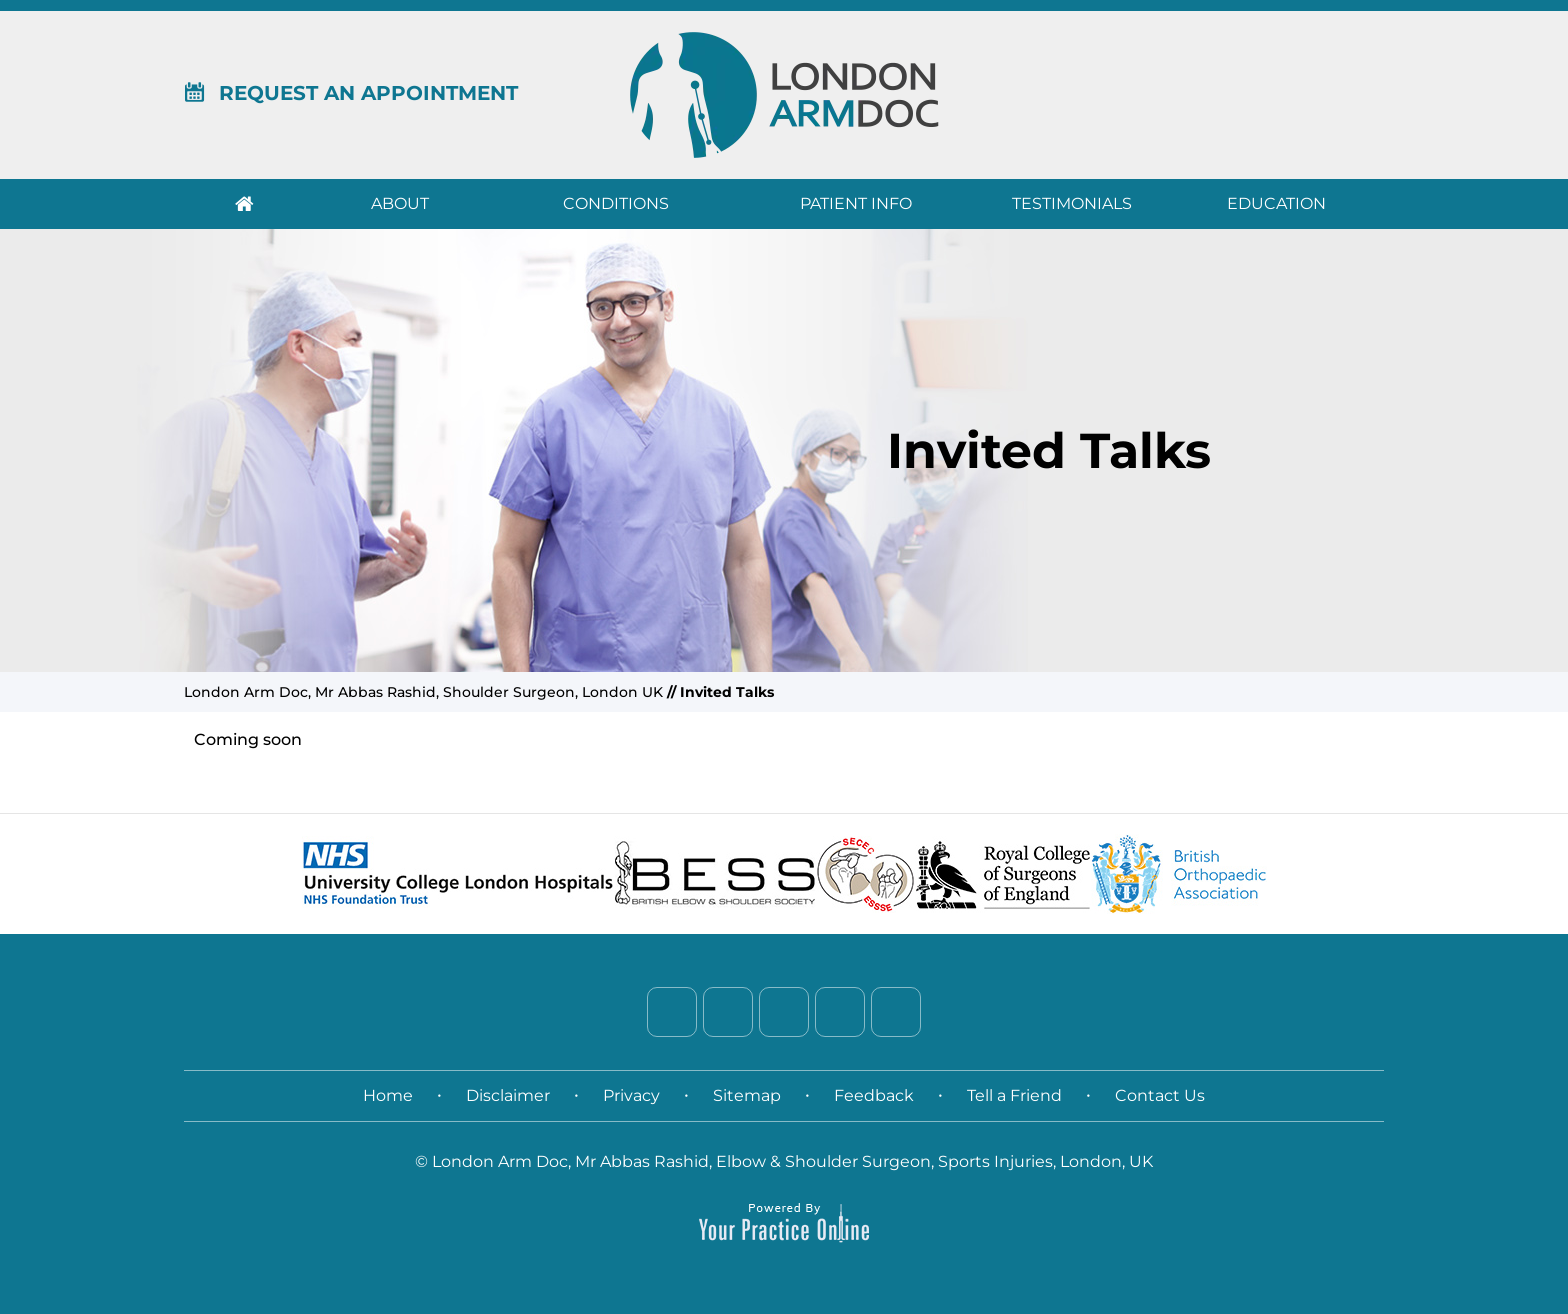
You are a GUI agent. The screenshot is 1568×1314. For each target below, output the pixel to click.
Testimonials (1072, 203)
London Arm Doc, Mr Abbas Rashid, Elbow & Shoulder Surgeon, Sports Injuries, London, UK (792, 1161)
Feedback (874, 1095)
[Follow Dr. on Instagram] (840, 1012)
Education (1276, 203)
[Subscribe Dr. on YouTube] (896, 1012)
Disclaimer (508, 1095)
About (400, 203)
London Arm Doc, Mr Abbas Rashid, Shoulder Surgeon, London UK (423, 692)
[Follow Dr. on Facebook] (672, 1012)
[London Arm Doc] (784, 94)
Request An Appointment (351, 93)
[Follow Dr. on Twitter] (728, 1012)
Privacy (631, 1095)
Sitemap (747, 1095)
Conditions (616, 203)
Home (244, 204)
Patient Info (856, 203)
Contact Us (1160, 1095)
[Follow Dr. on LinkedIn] (784, 1012)
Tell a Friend (1014, 1095)
